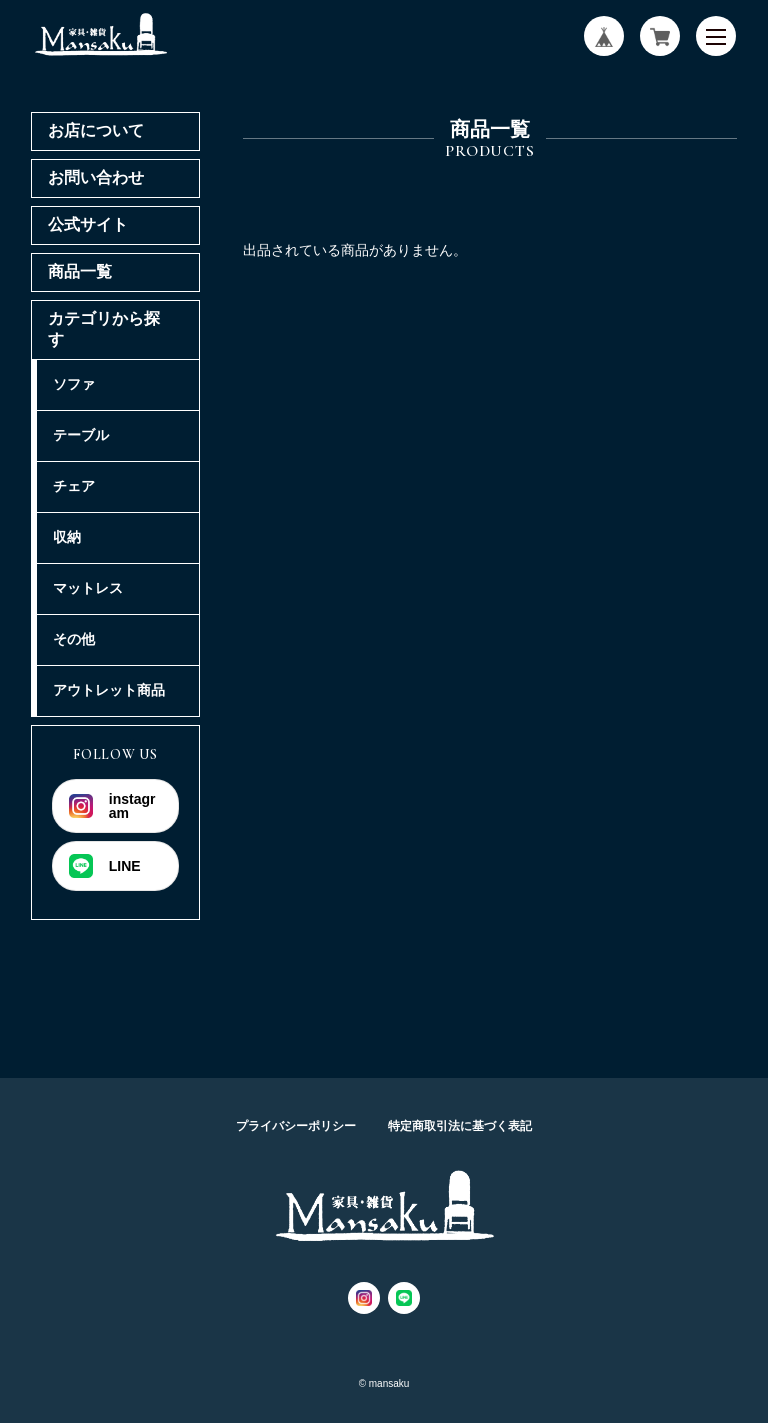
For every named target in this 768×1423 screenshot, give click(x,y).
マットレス (88, 588)
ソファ (74, 384)
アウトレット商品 (109, 690)
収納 (67, 537)
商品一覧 (80, 271)
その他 (74, 639)
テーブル (81, 435)
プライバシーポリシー (296, 1126)
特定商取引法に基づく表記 (460, 1126)
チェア (74, 486)
